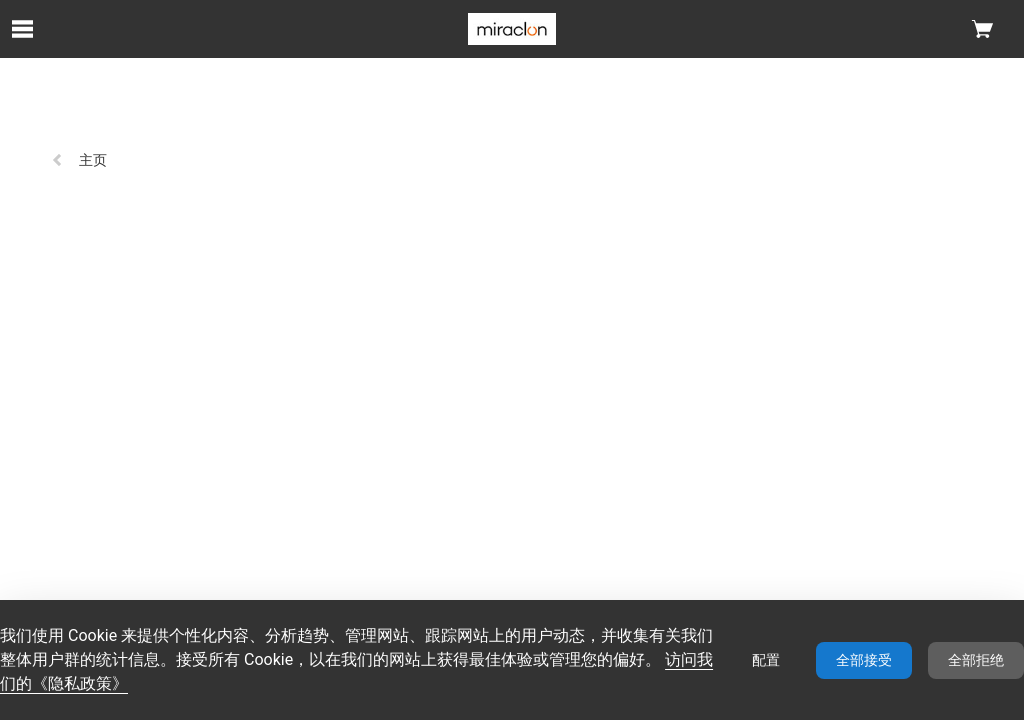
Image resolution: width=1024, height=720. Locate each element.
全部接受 (864, 660)
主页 (79, 160)
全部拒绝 (976, 660)
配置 (766, 660)
